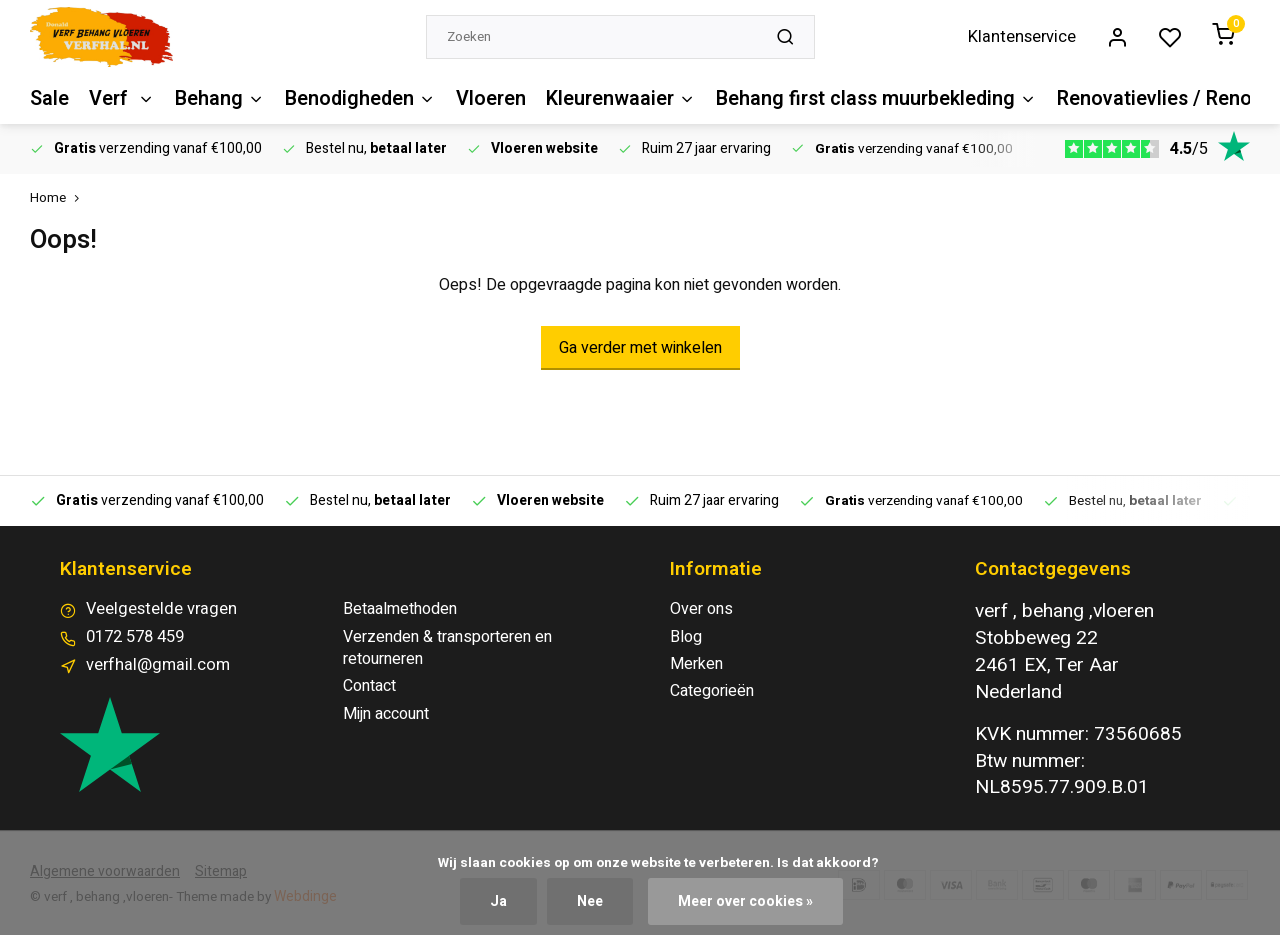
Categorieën (712, 691)
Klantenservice (1027, 37)
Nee (592, 902)
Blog (686, 637)
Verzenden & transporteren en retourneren (447, 648)
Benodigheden (353, 99)
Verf (120, 99)
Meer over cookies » (745, 902)
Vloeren (481, 99)
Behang (215, 99)
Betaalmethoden (400, 609)
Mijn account (386, 714)
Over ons (701, 609)
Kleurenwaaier (608, 99)
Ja (500, 902)
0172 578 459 (135, 637)
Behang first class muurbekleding (858, 99)
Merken (696, 664)
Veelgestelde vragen (159, 609)
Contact (369, 686)
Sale (49, 99)
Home (59, 198)
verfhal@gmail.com (152, 664)
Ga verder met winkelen (640, 348)
